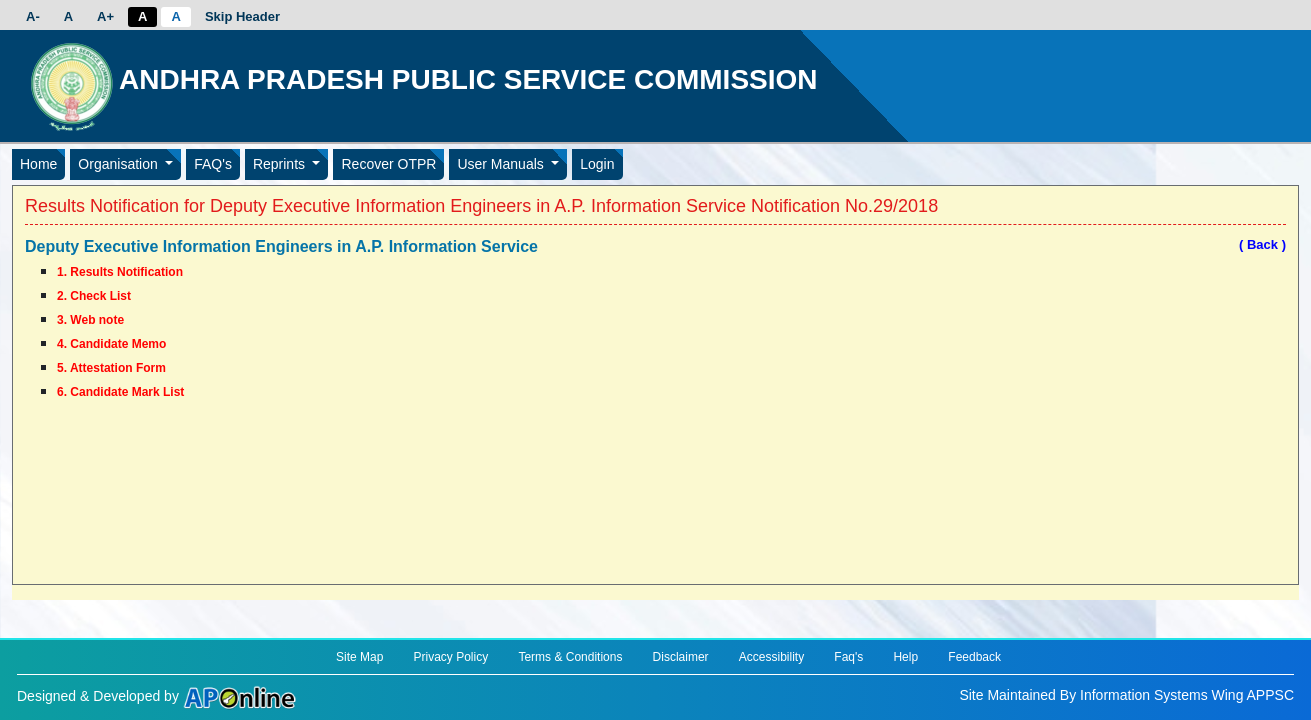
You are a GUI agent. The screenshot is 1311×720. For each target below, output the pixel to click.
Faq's (848, 657)
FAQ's (213, 164)
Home (38, 164)
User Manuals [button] (502, 164)
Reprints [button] (281, 164)
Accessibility (771, 657)
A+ (105, 16)
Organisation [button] (119, 164)
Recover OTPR (388, 164)
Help (905, 657)
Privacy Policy (451, 657)
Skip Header (242, 16)
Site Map (359, 657)
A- (33, 16)
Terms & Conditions (570, 657)
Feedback (974, 657)
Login (597, 164)
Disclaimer (681, 657)
